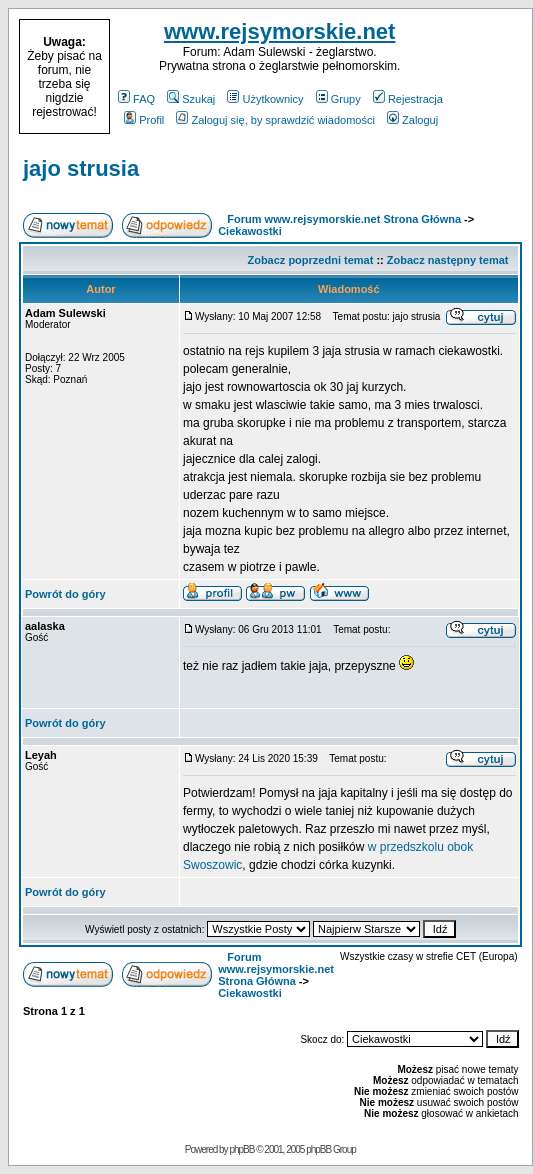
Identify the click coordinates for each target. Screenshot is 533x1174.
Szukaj (191, 99)
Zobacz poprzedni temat (310, 260)
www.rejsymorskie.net (280, 31)
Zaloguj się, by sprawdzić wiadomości (275, 120)
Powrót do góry (65, 594)
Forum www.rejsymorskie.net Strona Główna (344, 219)
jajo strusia (81, 168)
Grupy (338, 99)
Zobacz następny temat (448, 260)
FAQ (136, 99)
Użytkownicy (265, 99)
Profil (144, 120)
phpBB (241, 1149)
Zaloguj (412, 120)
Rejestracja (408, 99)
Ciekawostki (250, 231)
